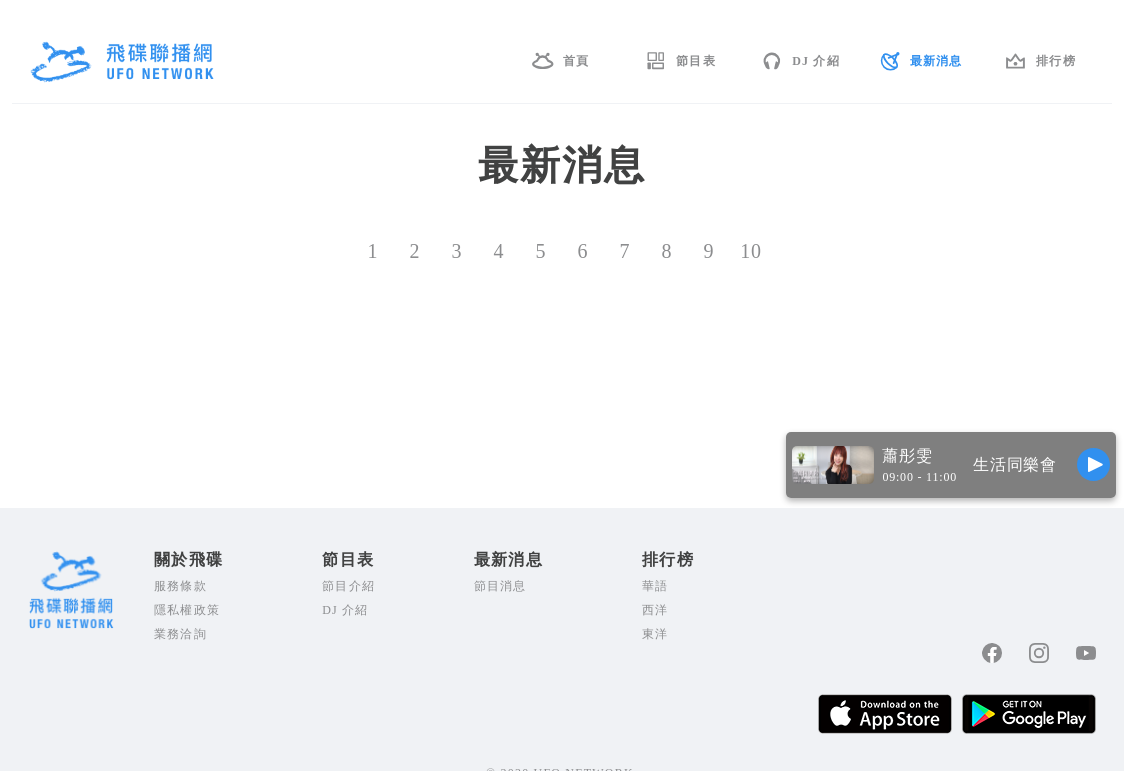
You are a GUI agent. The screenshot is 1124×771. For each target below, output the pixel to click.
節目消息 (500, 586)
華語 (655, 586)
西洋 (655, 610)
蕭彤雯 (907, 455)
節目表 (696, 61)
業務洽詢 (180, 634)
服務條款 (180, 586)
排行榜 (1056, 61)
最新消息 (936, 61)
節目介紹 (348, 586)
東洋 (655, 634)
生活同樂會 (1015, 464)
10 (751, 251)
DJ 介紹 (816, 61)
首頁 (576, 61)
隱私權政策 (187, 610)
